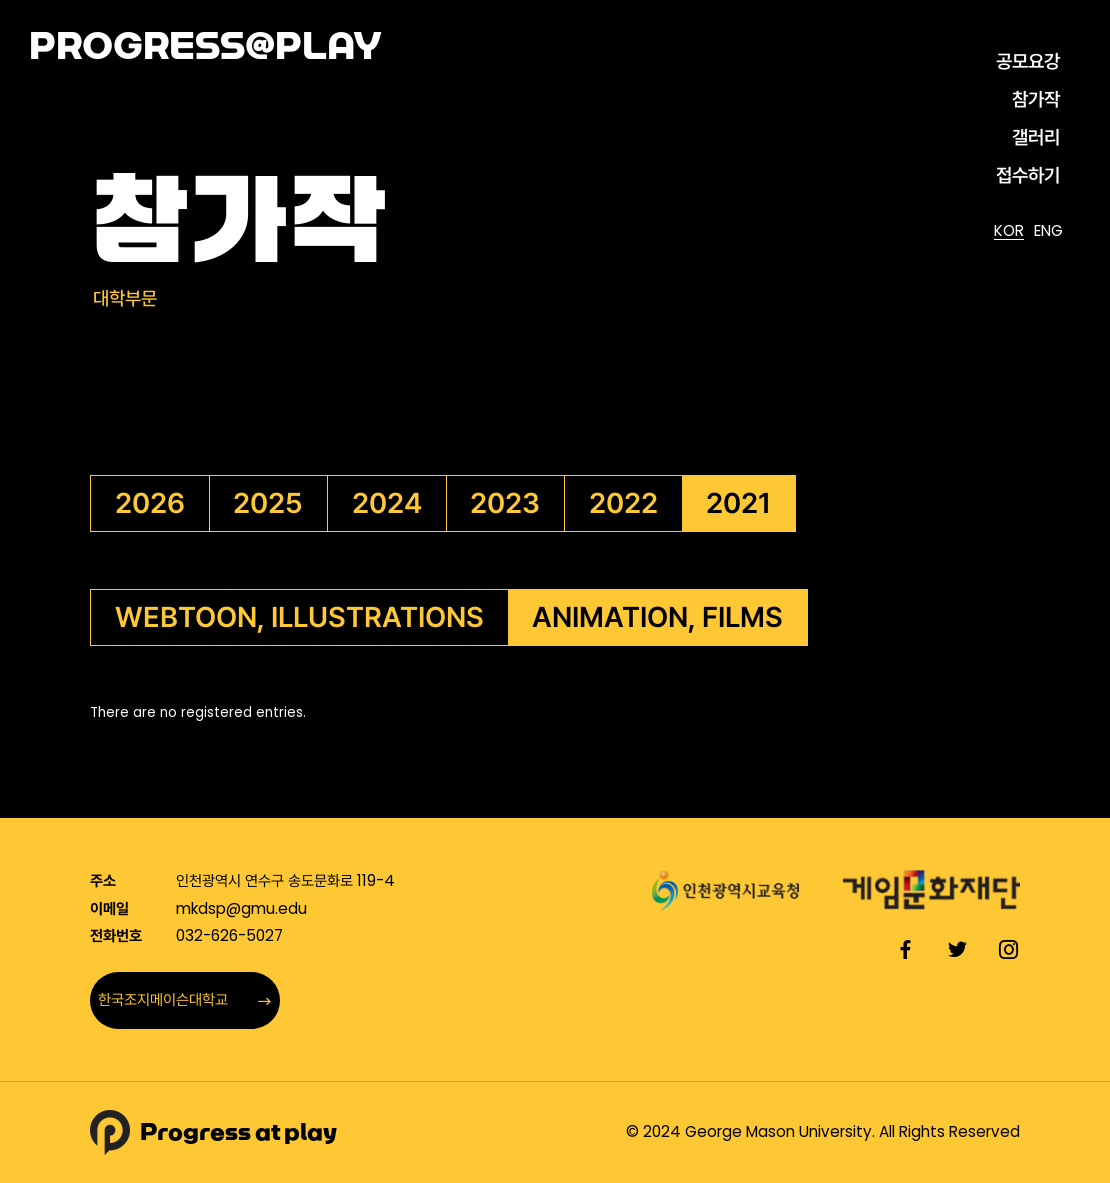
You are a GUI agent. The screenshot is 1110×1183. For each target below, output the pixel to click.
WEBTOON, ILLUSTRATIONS (299, 617)
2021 (738, 503)
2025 (268, 503)
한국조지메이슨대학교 (185, 999)
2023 (505, 503)
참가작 (1036, 99)
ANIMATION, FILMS (657, 617)
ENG (1048, 231)
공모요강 (1028, 61)
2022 (623, 503)
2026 (150, 503)
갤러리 (1036, 137)
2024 (387, 503)
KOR (1009, 231)
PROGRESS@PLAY (205, 46)
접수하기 (1028, 175)
